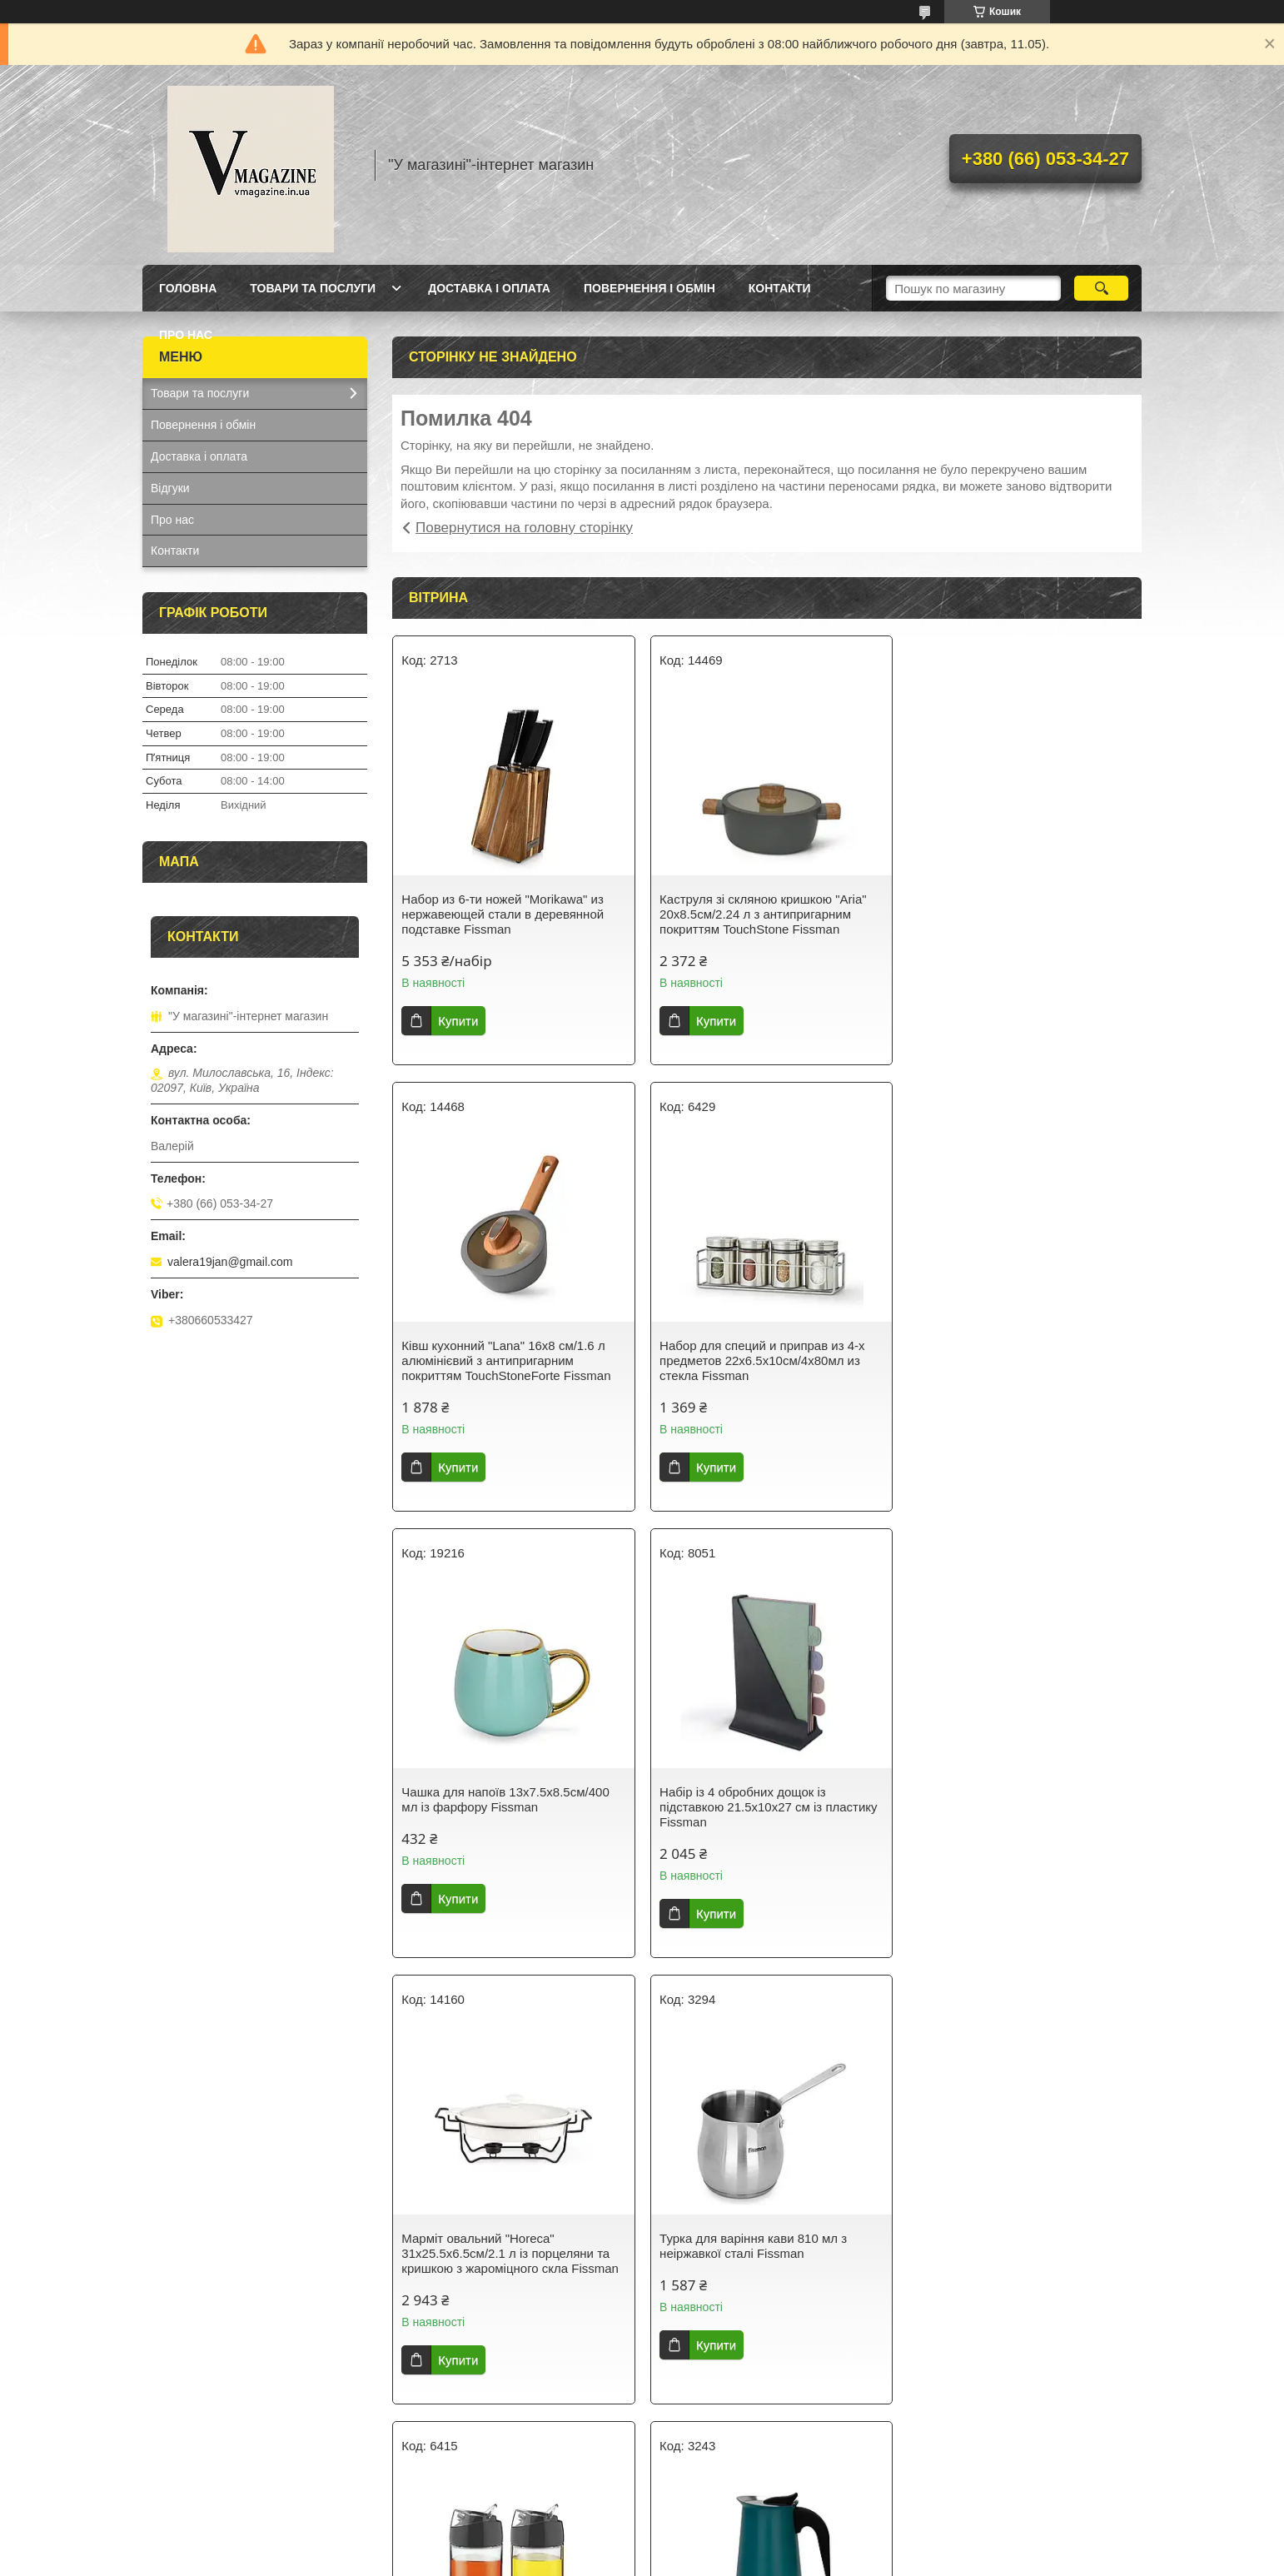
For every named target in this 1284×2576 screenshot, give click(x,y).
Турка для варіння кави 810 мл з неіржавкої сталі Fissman (750, 1799)
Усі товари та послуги (761, 2450)
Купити (458, 1021)
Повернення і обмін (649, 288)
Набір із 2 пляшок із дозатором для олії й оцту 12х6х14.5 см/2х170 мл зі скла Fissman (1015, 1807)
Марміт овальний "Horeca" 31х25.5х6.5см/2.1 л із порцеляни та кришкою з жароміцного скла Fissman (510, 1807)
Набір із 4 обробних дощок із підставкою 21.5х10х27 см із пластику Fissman (1020, 1360)
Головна (187, 288)
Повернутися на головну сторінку (524, 528)
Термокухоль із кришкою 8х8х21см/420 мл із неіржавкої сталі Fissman (760, 2253)
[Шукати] (1101, 288)
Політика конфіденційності (778, 2560)
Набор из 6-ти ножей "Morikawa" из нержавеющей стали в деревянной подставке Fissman (502, 914)
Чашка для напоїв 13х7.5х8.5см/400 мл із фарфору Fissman (759, 1353)
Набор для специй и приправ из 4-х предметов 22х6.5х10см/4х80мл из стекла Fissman (504, 1360)
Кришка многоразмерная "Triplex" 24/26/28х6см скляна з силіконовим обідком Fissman (1013, 2253)
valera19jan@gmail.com (229, 1261)
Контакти (780, 288)
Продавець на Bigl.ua (642, 2545)
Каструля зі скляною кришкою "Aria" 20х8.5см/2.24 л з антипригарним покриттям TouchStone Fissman (759, 914)
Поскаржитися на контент (649, 2560)
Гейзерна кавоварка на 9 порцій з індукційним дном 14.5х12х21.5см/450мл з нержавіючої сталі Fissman (508, 2260)
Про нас (185, 334)
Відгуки (170, 488)
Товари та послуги (313, 288)
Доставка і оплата (489, 288)
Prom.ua (720, 2530)
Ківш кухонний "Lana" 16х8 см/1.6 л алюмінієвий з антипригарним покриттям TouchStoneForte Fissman (1015, 914)
